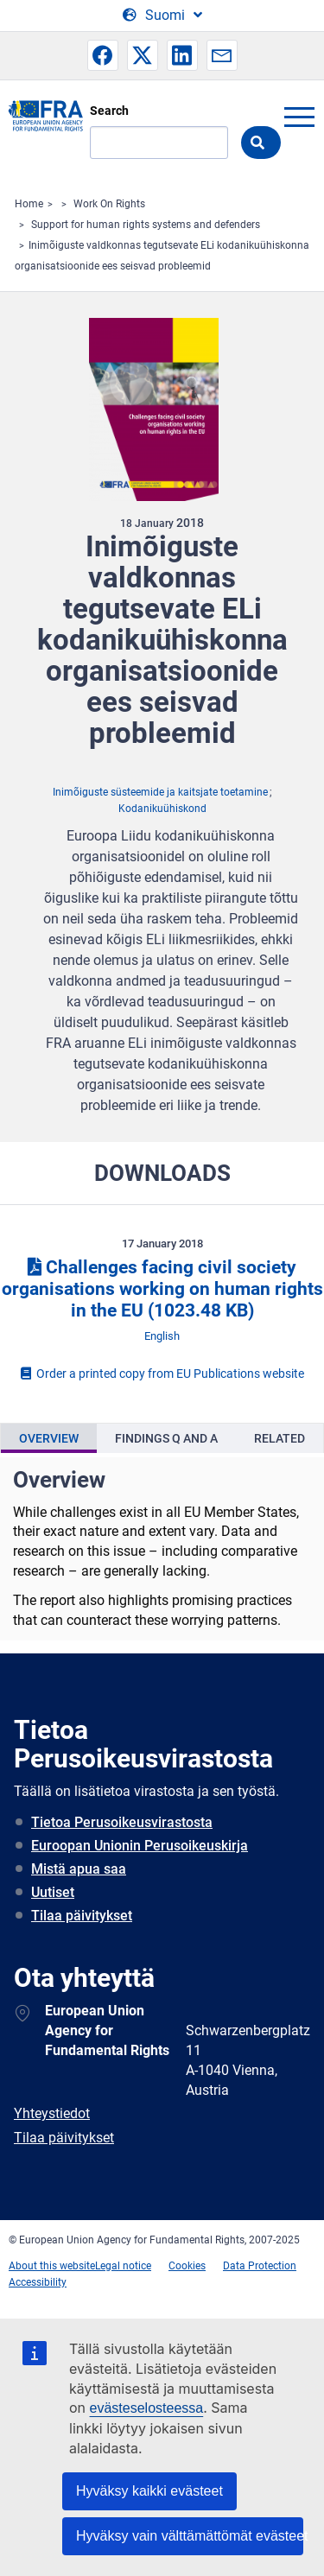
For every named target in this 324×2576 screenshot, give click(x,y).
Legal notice (123, 2266)
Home (29, 204)
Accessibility (38, 2282)
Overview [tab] (49, 1438)
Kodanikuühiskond (162, 809)
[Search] (159, 142)
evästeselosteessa (147, 2408)
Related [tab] (279, 1438)
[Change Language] (162, 15)
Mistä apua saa (78, 1869)
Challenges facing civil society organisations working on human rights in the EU (162, 1289)
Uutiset (52, 1892)
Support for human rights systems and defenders (145, 225)
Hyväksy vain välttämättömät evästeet (189, 2535)
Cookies (187, 2266)
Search (109, 110)
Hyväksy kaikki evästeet (149, 2491)
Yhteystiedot (52, 2113)
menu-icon (299, 116)
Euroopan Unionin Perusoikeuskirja (139, 1845)
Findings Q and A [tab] (166, 1438)
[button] (102, 55)
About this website (52, 2266)
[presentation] (49, 1438)
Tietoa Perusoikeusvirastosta (122, 1822)
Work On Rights (109, 204)
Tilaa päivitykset (81, 1915)
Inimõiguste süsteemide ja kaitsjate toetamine (160, 792)
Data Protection (259, 2266)
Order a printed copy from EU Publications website (162, 1373)
